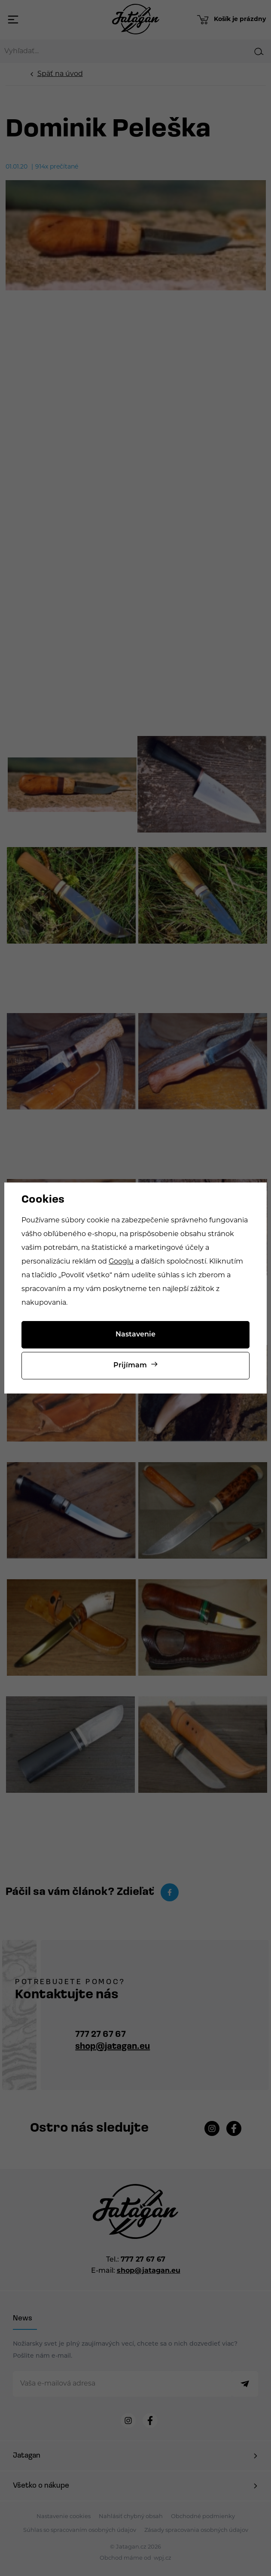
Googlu (121, 1261)
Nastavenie (135, 1334)
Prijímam (130, 1365)
